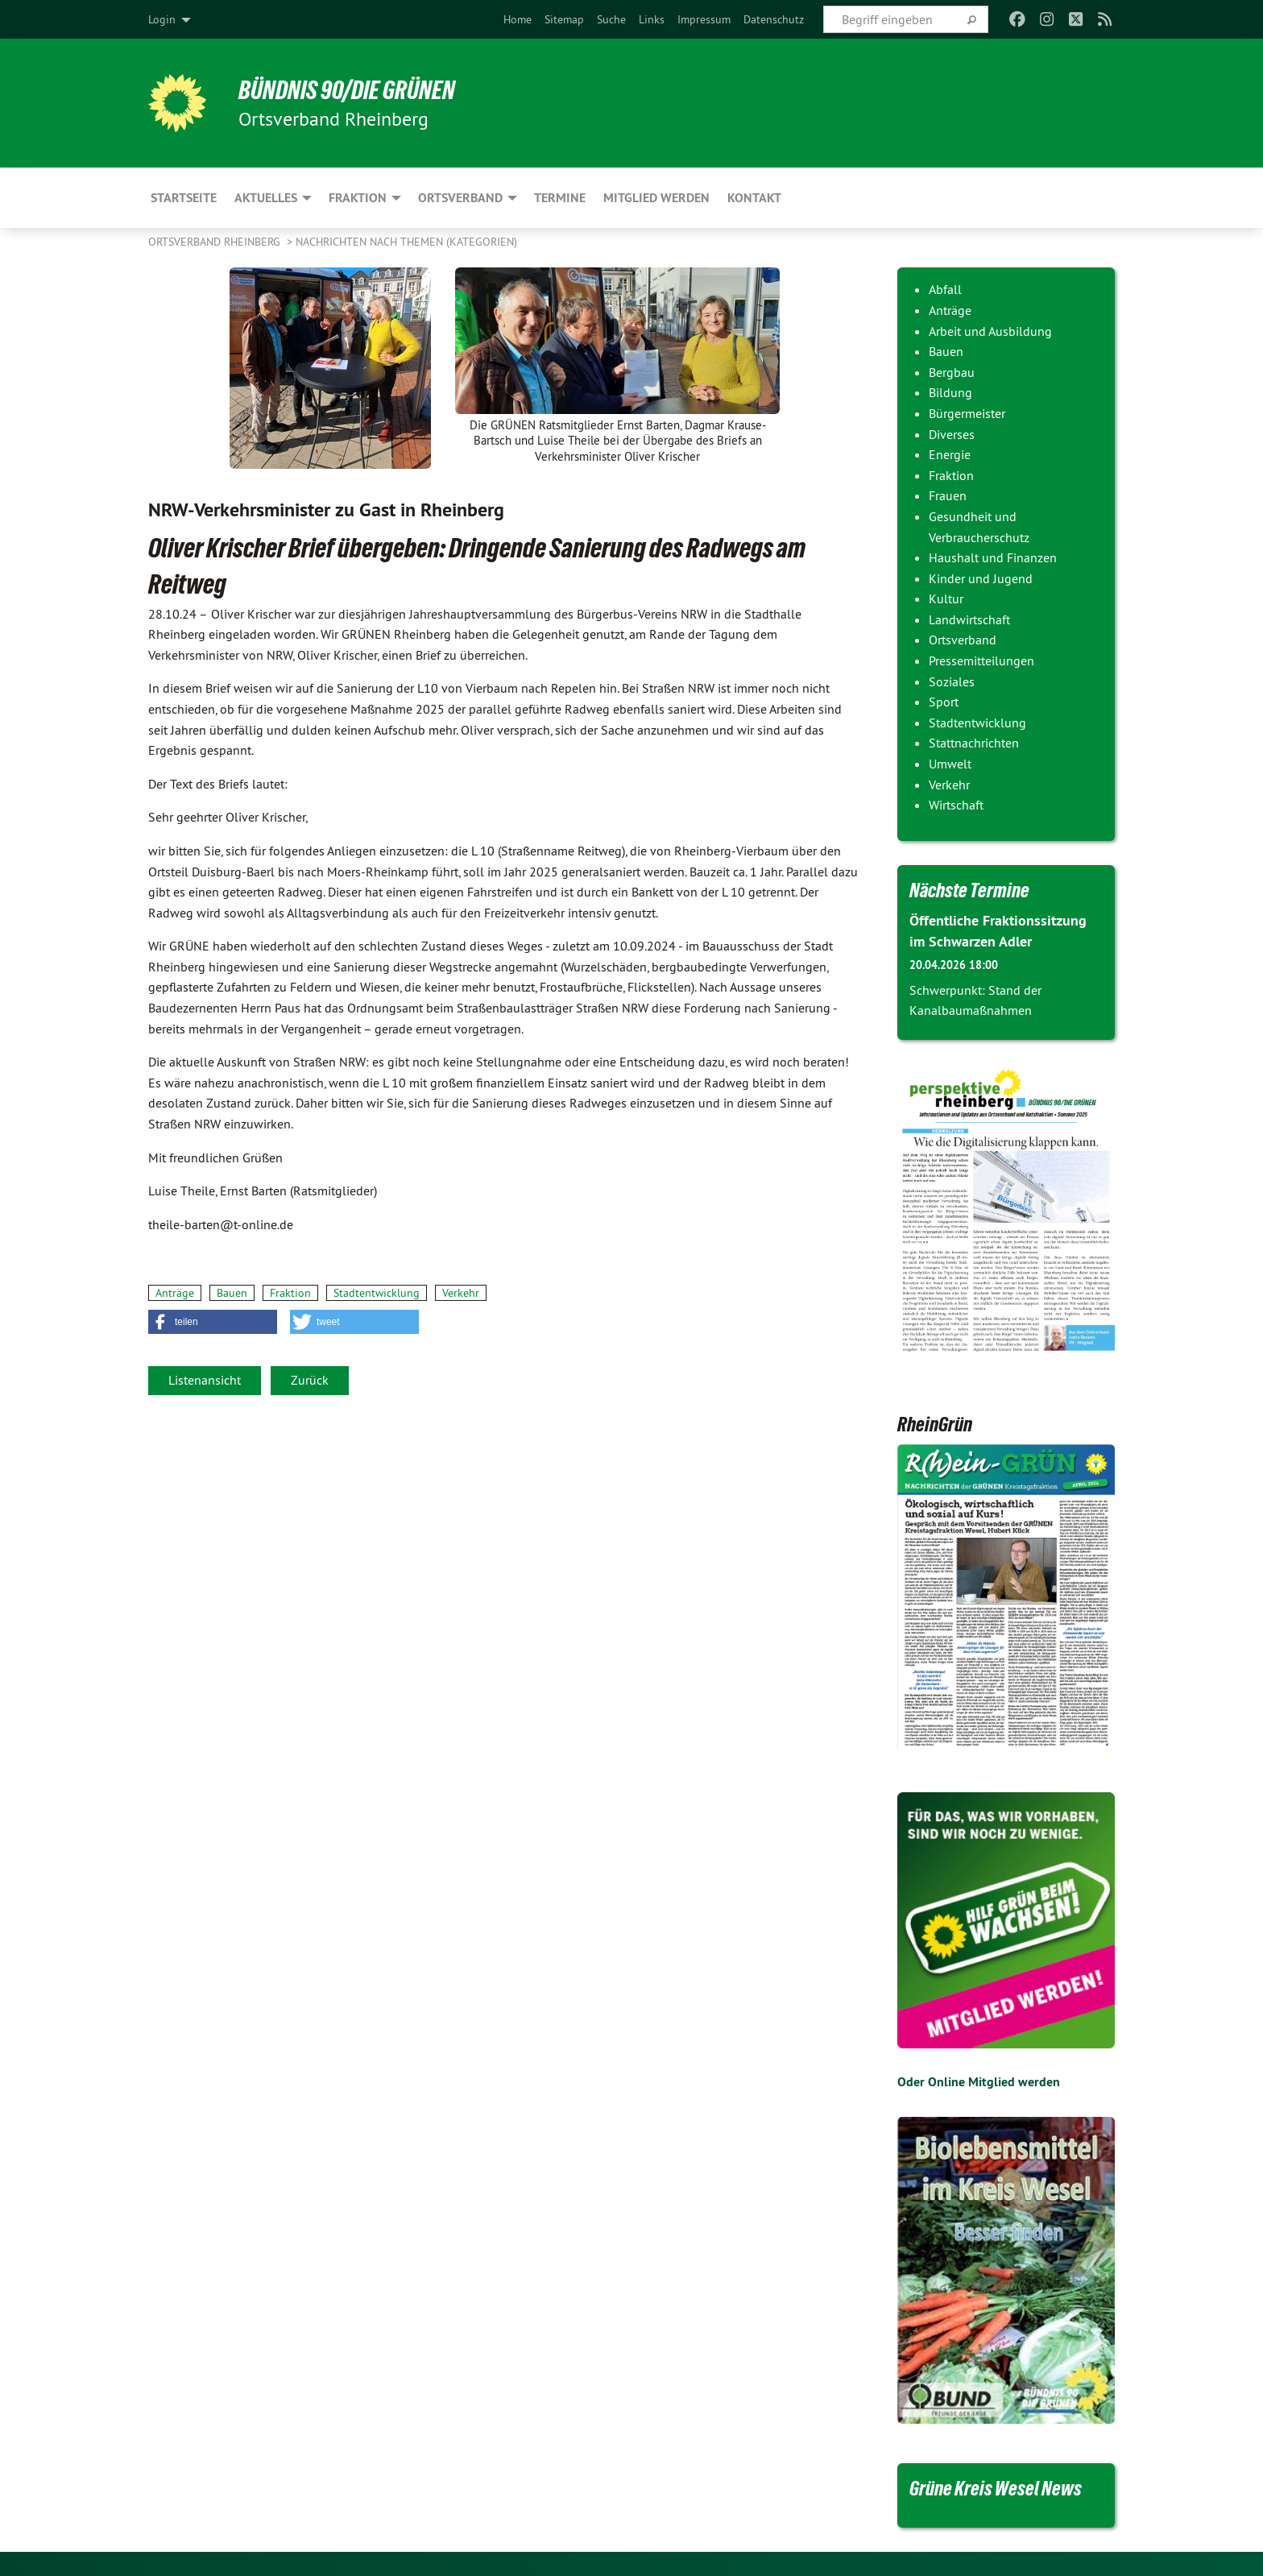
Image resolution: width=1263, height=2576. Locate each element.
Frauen (948, 495)
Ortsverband (962, 640)
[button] (212, 1322)
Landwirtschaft (969, 619)
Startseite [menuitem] (184, 197)
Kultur (946, 598)
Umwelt (950, 764)
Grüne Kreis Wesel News (995, 2488)
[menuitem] (517, 19)
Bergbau (952, 372)
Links (652, 19)
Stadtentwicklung (376, 1293)
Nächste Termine (969, 890)
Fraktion (290, 1293)
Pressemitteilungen (981, 660)
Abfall (945, 289)
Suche (611, 19)
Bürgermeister (967, 413)
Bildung (950, 392)
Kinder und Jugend (981, 578)
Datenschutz (773, 19)
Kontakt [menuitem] (754, 197)
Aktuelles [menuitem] (265, 197)
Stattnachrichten (974, 743)
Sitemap (564, 19)
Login (162, 19)
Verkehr (460, 1293)
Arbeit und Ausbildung (990, 331)
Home (517, 19)
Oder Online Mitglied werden (978, 2081)
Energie (950, 454)
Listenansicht (204, 1380)
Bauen (232, 1293)
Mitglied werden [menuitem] (656, 197)
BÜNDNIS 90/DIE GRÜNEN (346, 90)
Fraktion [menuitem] (358, 197)
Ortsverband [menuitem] (460, 197)
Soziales (952, 681)
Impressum (704, 19)
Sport (944, 702)
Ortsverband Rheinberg (216, 241)
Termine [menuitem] (560, 197)
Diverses (952, 434)
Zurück (310, 1380)
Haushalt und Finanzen (993, 557)
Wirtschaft (956, 805)
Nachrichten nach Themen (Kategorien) (406, 241)
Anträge (174, 1293)
